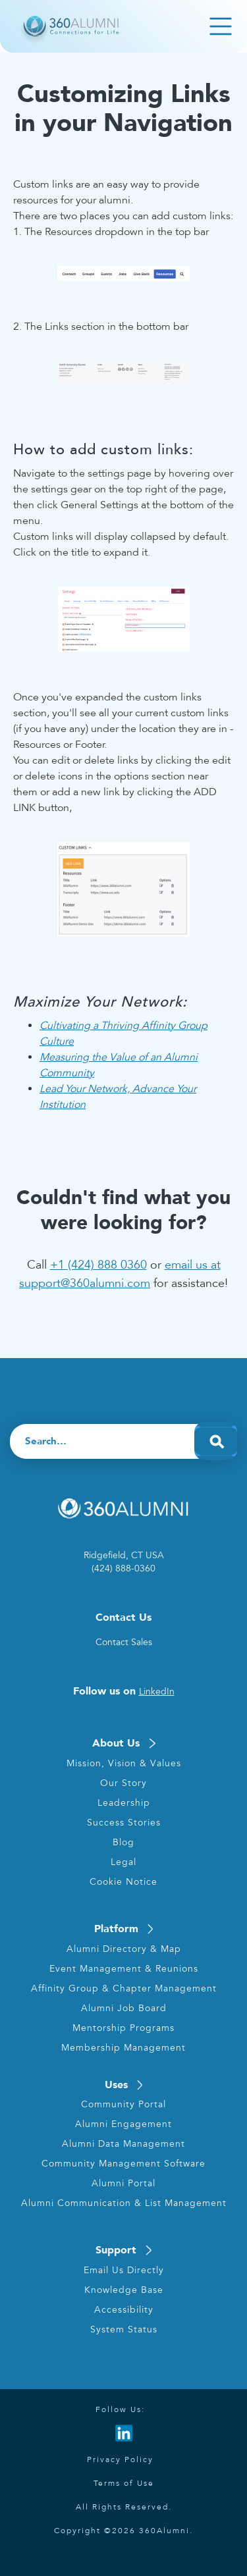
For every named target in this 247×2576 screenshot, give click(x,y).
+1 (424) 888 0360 (98, 1264)
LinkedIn (157, 1691)
